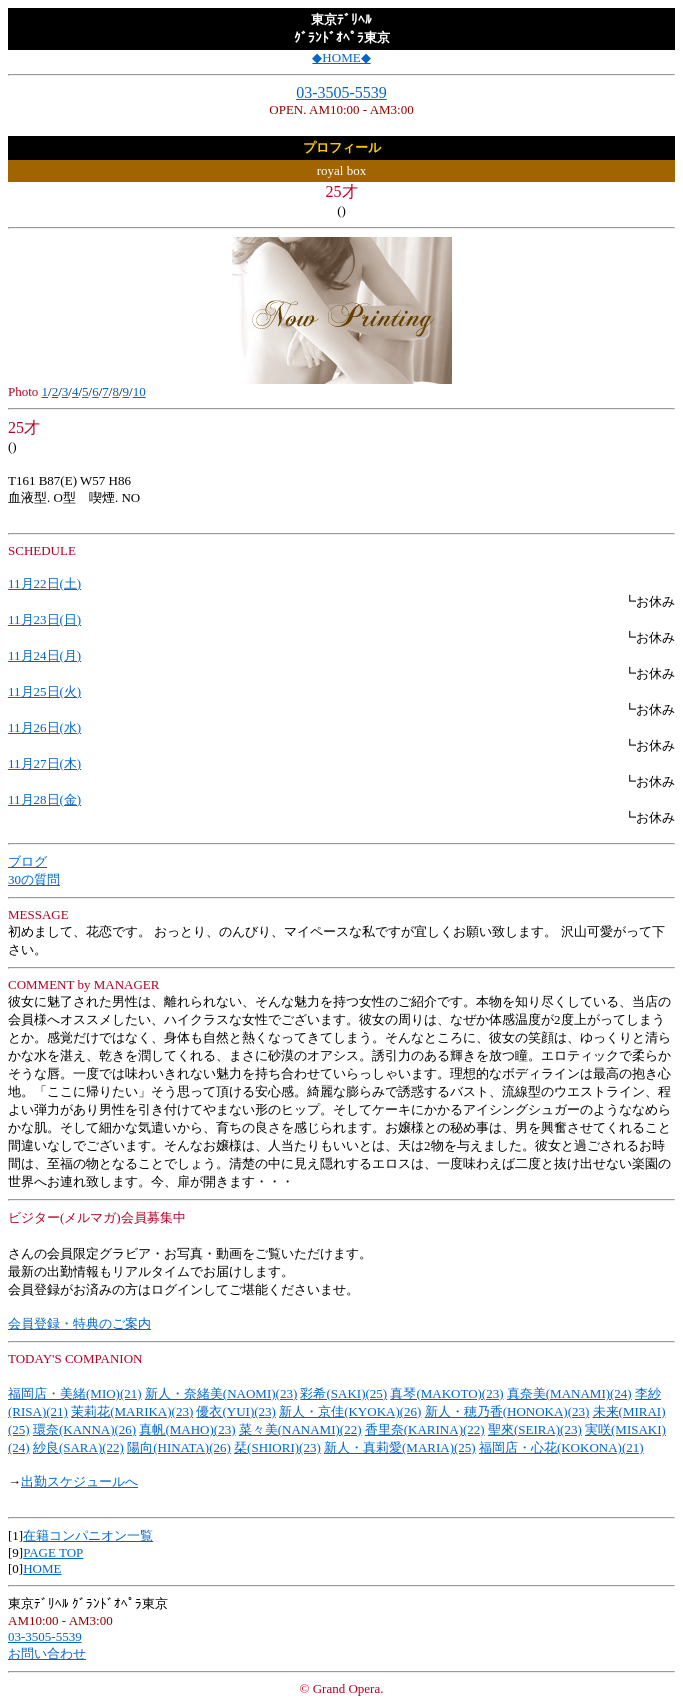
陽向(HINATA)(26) (179, 1447)
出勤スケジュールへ (79, 1481)
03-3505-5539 (341, 92)
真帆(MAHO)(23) (187, 1429)
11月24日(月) (44, 655)
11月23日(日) (44, 619)
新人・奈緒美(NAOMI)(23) (221, 1393)
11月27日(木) (44, 763)
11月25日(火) (44, 691)
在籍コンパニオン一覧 (88, 1535)
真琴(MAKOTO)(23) (446, 1393)
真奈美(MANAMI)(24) (569, 1393)
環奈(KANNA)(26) (84, 1429)
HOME (42, 1568)
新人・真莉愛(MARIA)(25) (400, 1447)
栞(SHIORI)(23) (277, 1447)
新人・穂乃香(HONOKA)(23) (507, 1411)
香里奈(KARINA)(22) (425, 1429)
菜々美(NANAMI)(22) (300, 1429)
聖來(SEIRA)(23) (535, 1429)
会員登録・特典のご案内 (79, 1323)
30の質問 (34, 879)
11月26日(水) (44, 727)
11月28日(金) (44, 799)
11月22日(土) (44, 583)
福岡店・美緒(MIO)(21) (75, 1393)
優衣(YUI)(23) (235, 1411)
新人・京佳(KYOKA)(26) (350, 1411)
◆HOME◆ (341, 57)
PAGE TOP (53, 1552)
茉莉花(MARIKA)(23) (132, 1411)
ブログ (27, 861)
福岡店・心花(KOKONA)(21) (561, 1447)
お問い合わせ (47, 1653)
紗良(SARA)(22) (78, 1447)
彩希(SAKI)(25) (343, 1393)
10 (139, 391)
